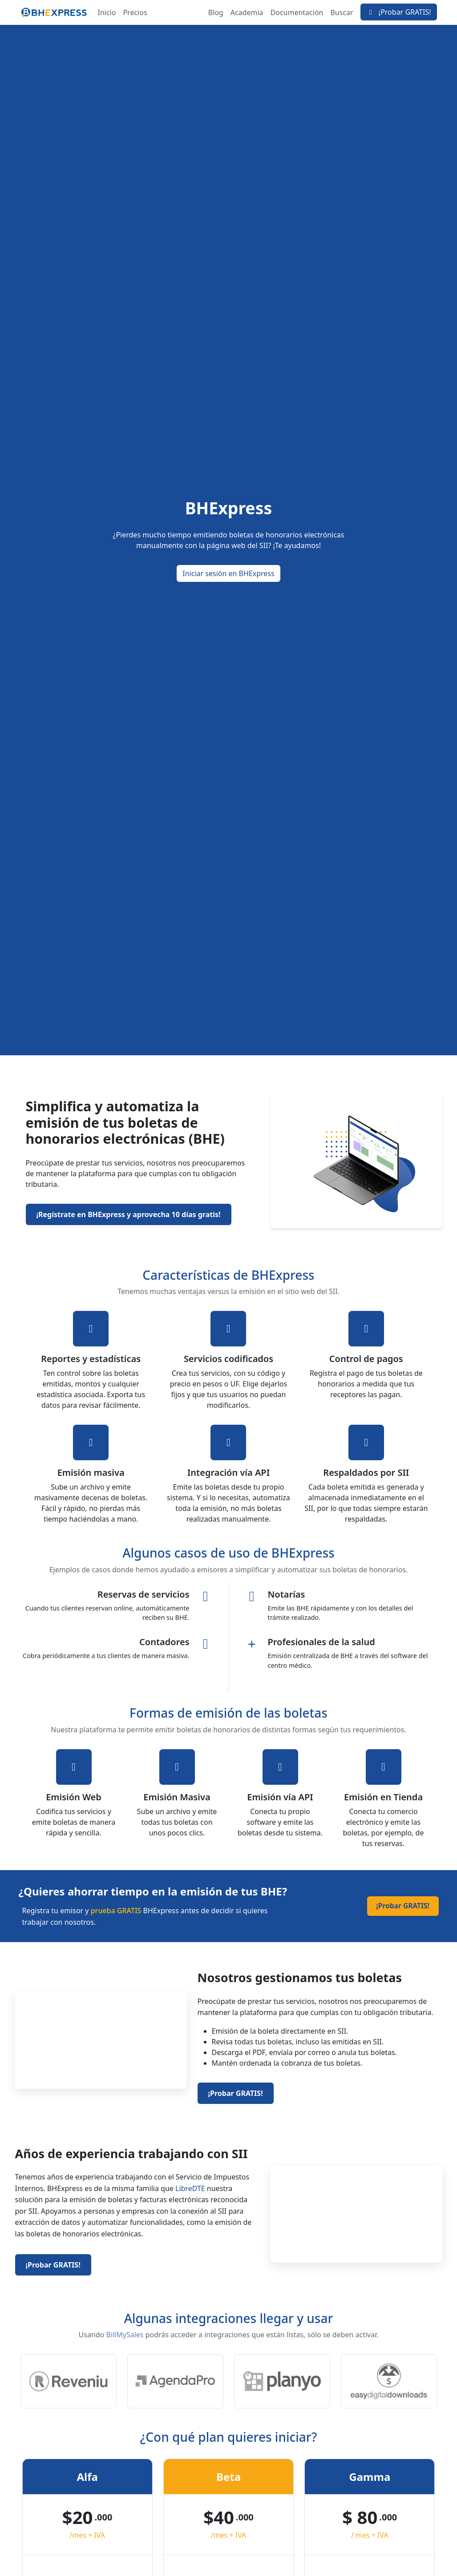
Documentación (297, 12)
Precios (135, 12)
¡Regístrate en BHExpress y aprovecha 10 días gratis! (128, 1214)
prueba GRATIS (116, 1910)
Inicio (107, 12)
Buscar (341, 12)
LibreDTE (190, 2188)
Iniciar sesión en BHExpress (228, 573)
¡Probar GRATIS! (398, 12)
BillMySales (124, 2335)
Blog (215, 12)
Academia (247, 12)
